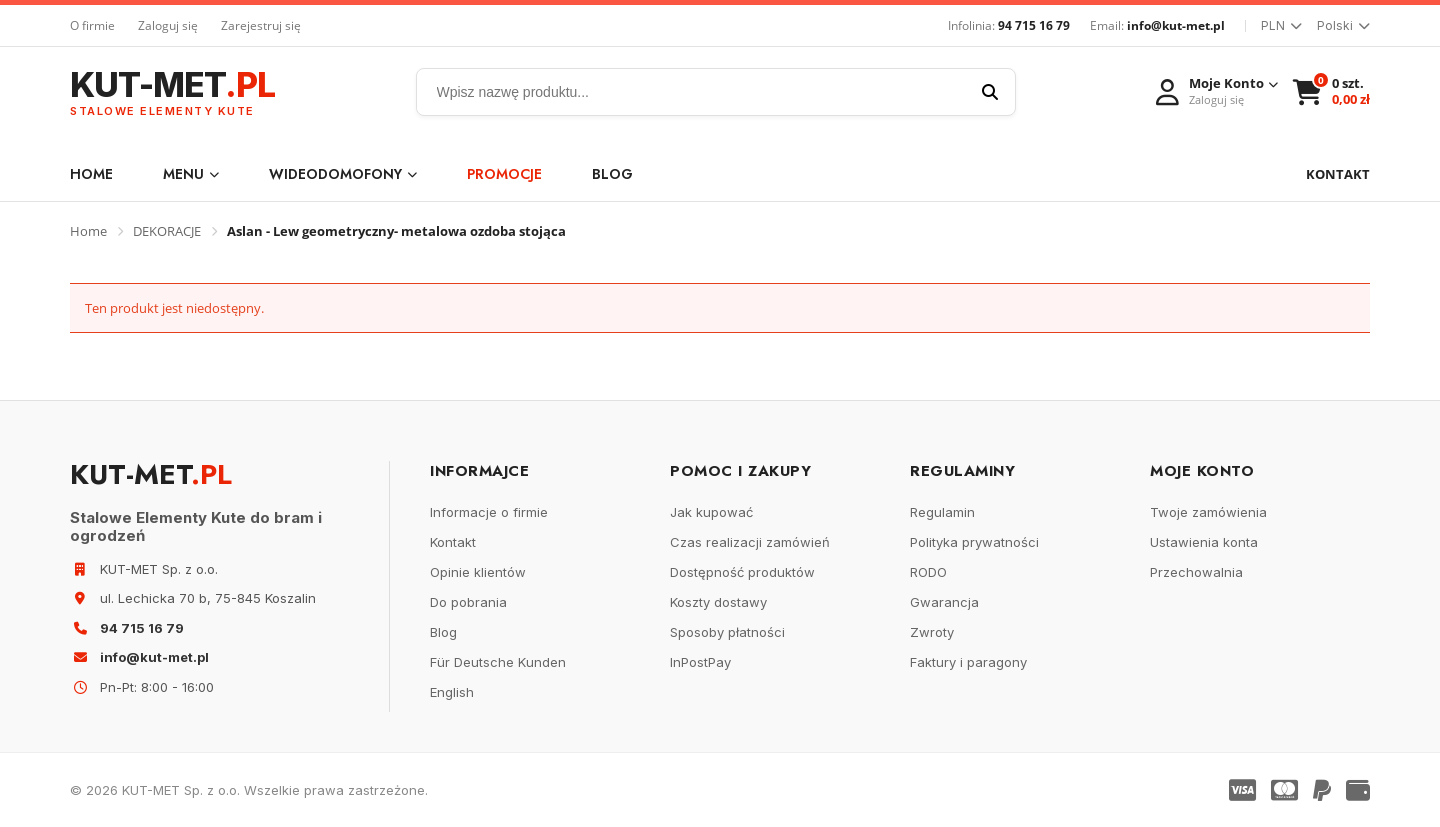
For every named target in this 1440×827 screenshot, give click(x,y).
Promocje (504, 174)
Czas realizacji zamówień (750, 542)
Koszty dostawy (718, 602)
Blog (612, 174)
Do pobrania (468, 602)
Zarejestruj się (261, 25)
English (452, 692)
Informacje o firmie (489, 512)
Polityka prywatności (974, 542)
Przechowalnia (1196, 572)
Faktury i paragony (968, 662)
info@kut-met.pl (1176, 25)
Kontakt (453, 542)
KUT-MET (172, 92)
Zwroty (932, 632)
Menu (191, 174)
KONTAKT (1338, 174)
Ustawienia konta (1204, 542)
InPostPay (700, 662)
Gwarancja (944, 602)
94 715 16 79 (1034, 25)
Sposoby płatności (727, 632)
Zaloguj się (168, 25)
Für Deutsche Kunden (498, 662)
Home (91, 174)
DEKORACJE (167, 231)
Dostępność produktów (742, 572)
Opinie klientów (478, 572)
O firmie (92, 25)
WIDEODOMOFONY (343, 174)
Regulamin (942, 512)
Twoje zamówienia (1208, 512)
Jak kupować (711, 512)
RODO (928, 572)
